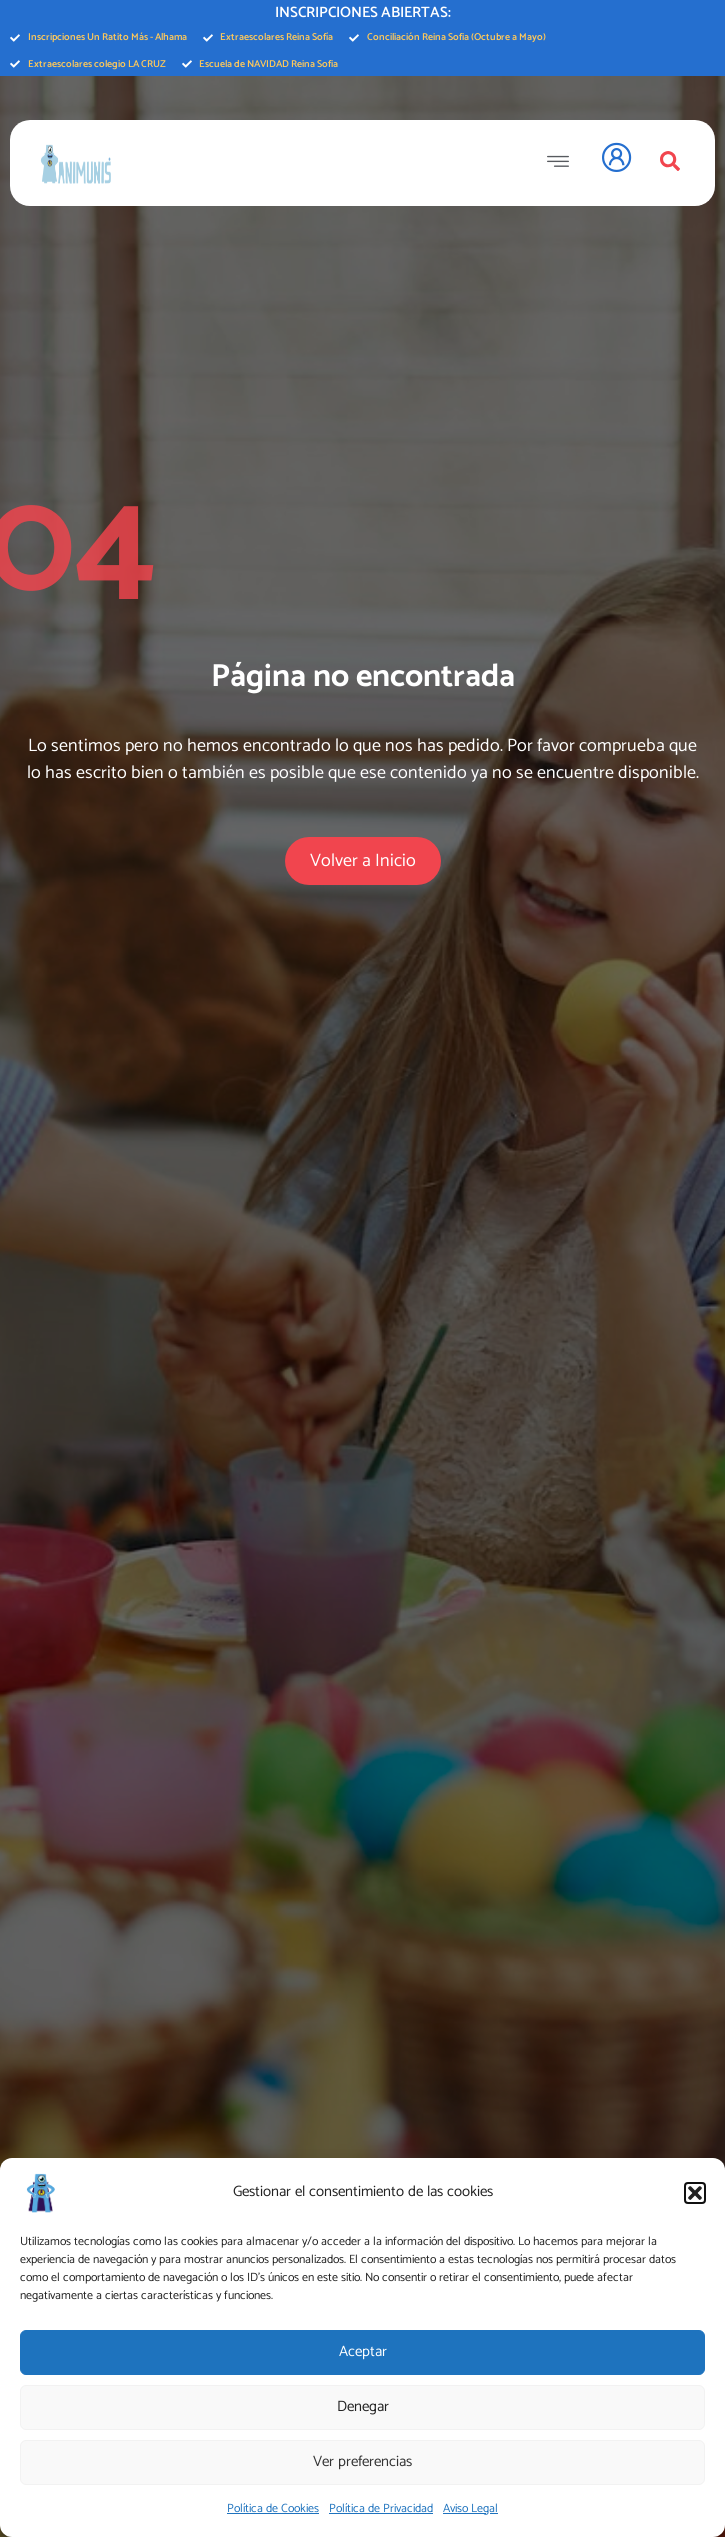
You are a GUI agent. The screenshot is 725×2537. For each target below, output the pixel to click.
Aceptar (363, 2351)
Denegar (363, 2406)
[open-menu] (563, 163)
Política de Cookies (273, 2508)
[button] (695, 2193)
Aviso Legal (470, 2508)
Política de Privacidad (381, 2508)
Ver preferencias (362, 2461)
